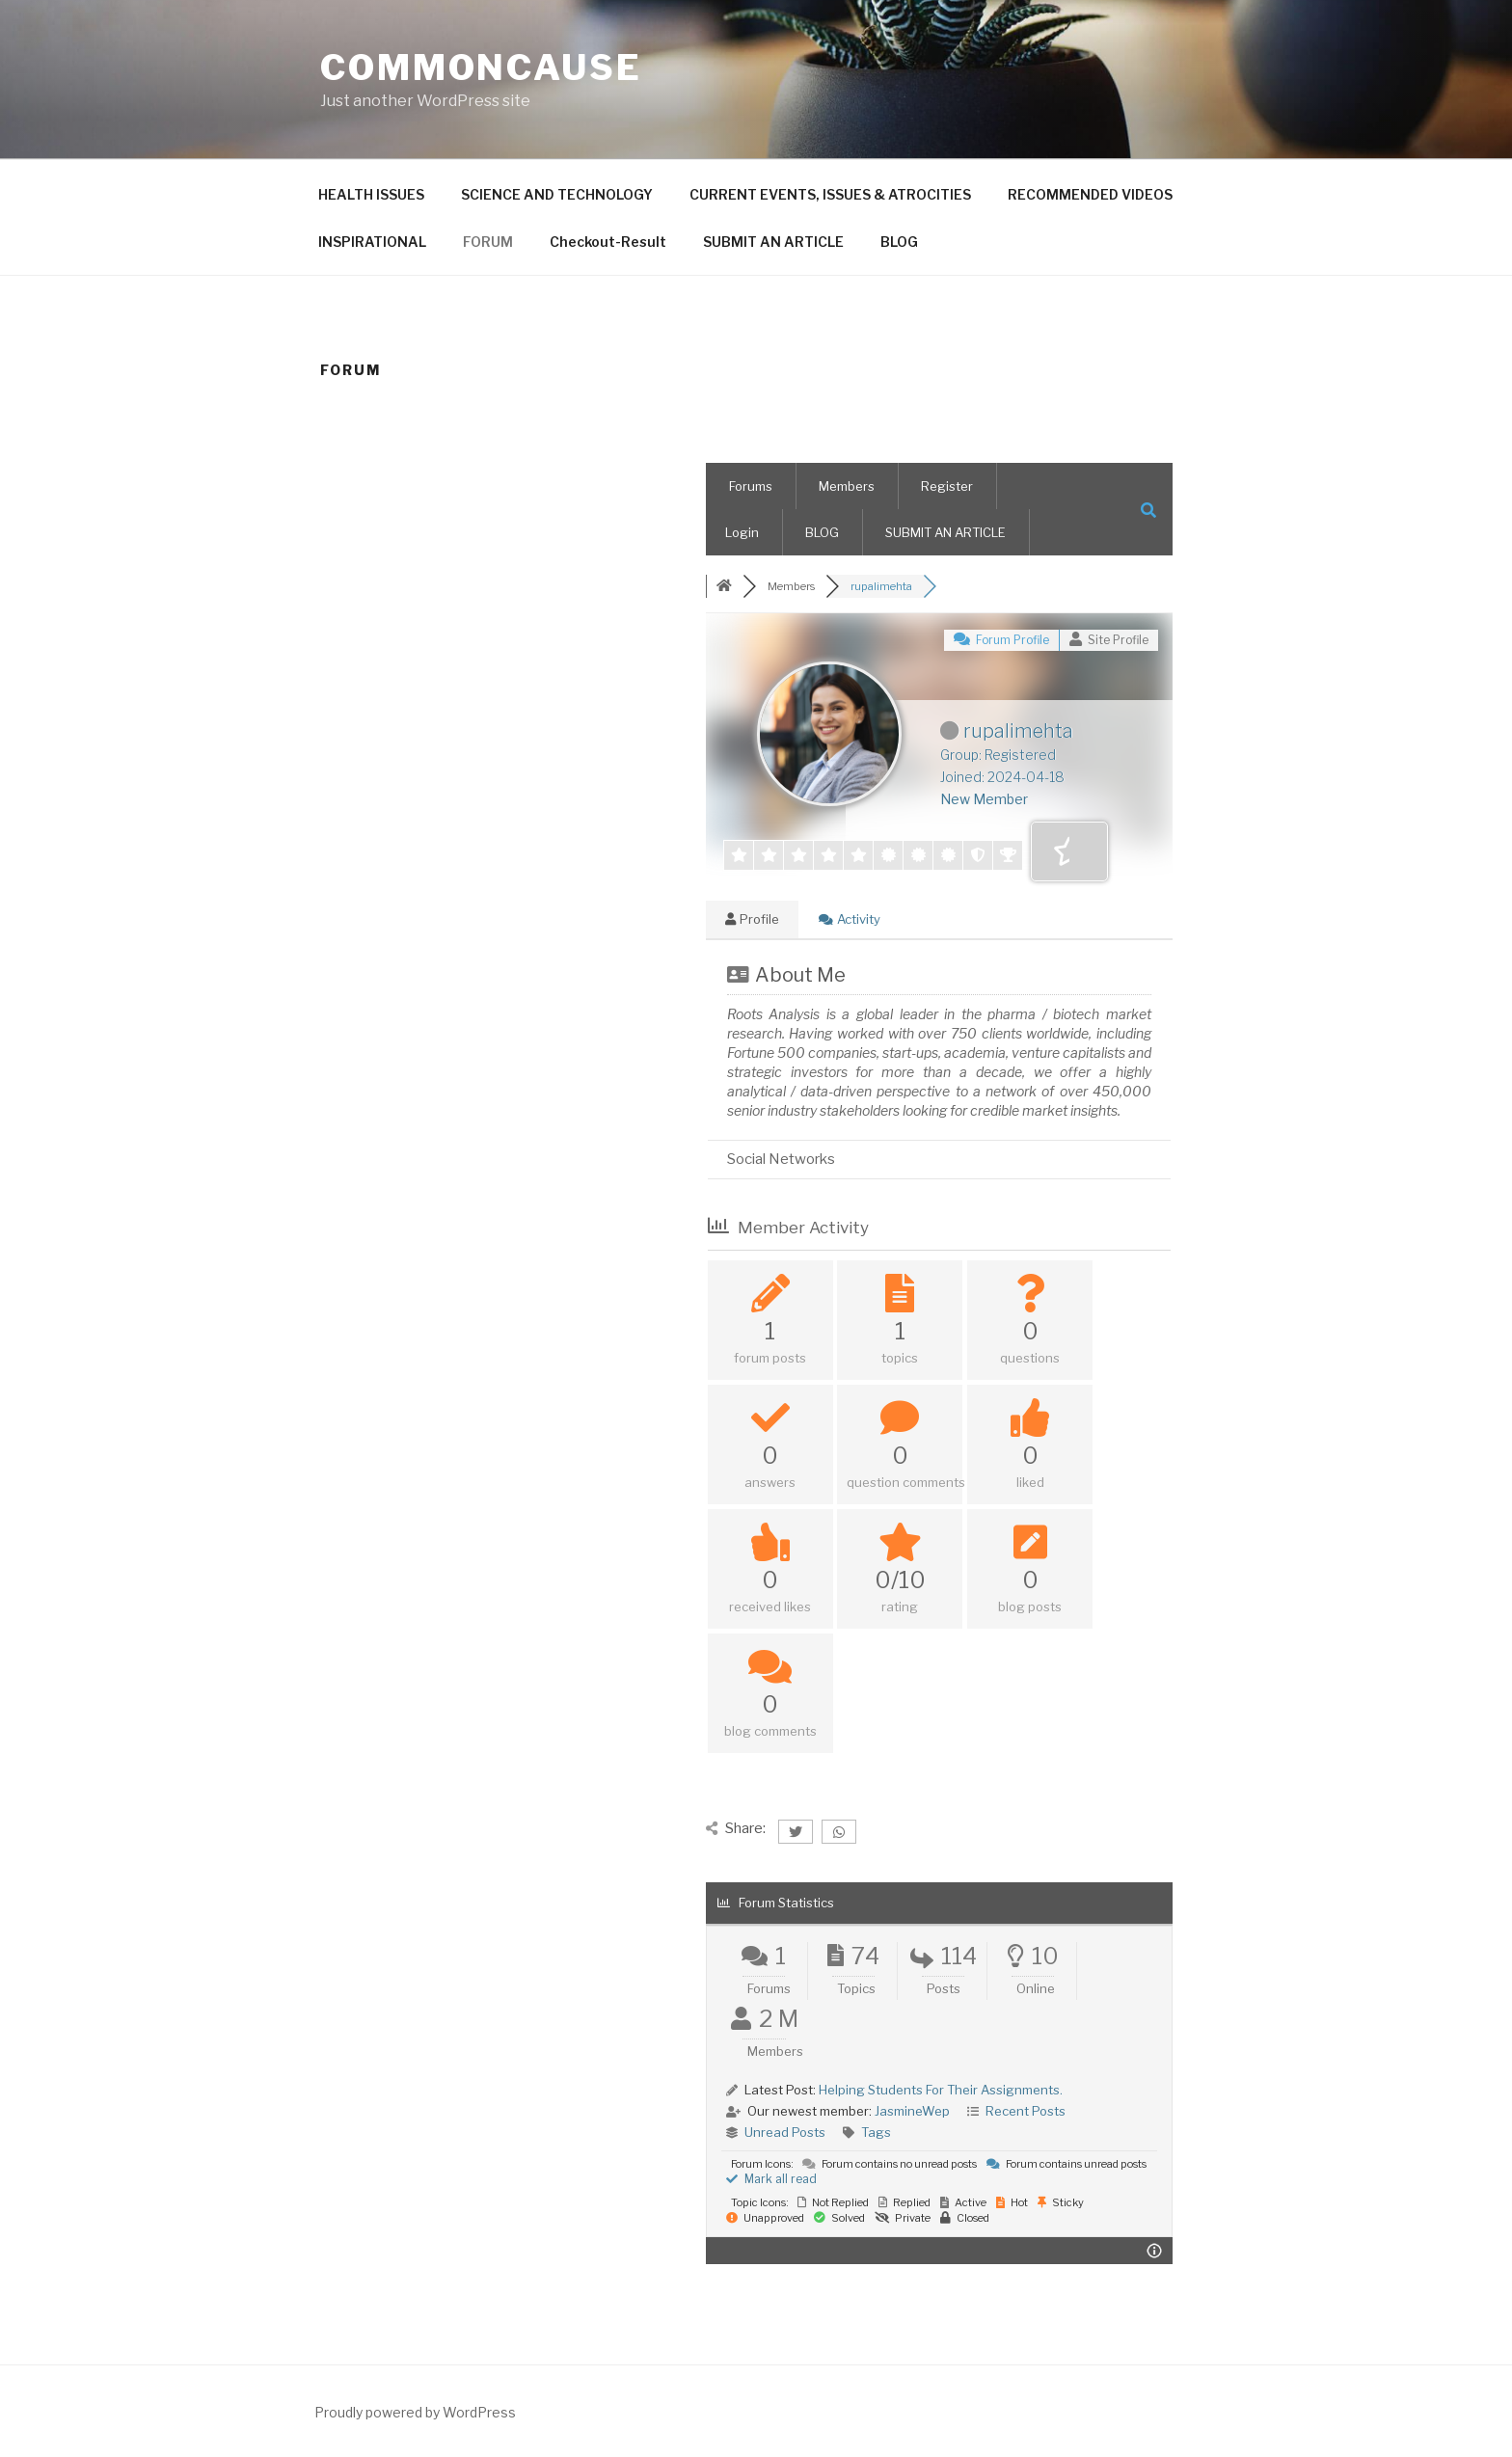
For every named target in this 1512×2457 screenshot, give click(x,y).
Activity (849, 919)
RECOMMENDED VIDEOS (1090, 194)
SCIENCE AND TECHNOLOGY (557, 194)
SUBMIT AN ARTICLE (773, 241)
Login (742, 532)
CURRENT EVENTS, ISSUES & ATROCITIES (830, 194)
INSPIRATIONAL (372, 241)
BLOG (899, 241)
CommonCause (481, 67)
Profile (752, 919)
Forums (750, 486)
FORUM (488, 241)
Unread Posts (784, 2132)
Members (847, 486)
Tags (876, 2132)
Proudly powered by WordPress (415, 2412)
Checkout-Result (608, 241)
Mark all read (771, 2179)
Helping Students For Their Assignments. (941, 2089)
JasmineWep (912, 2111)
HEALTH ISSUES (371, 194)
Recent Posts (1026, 2111)
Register (947, 486)
